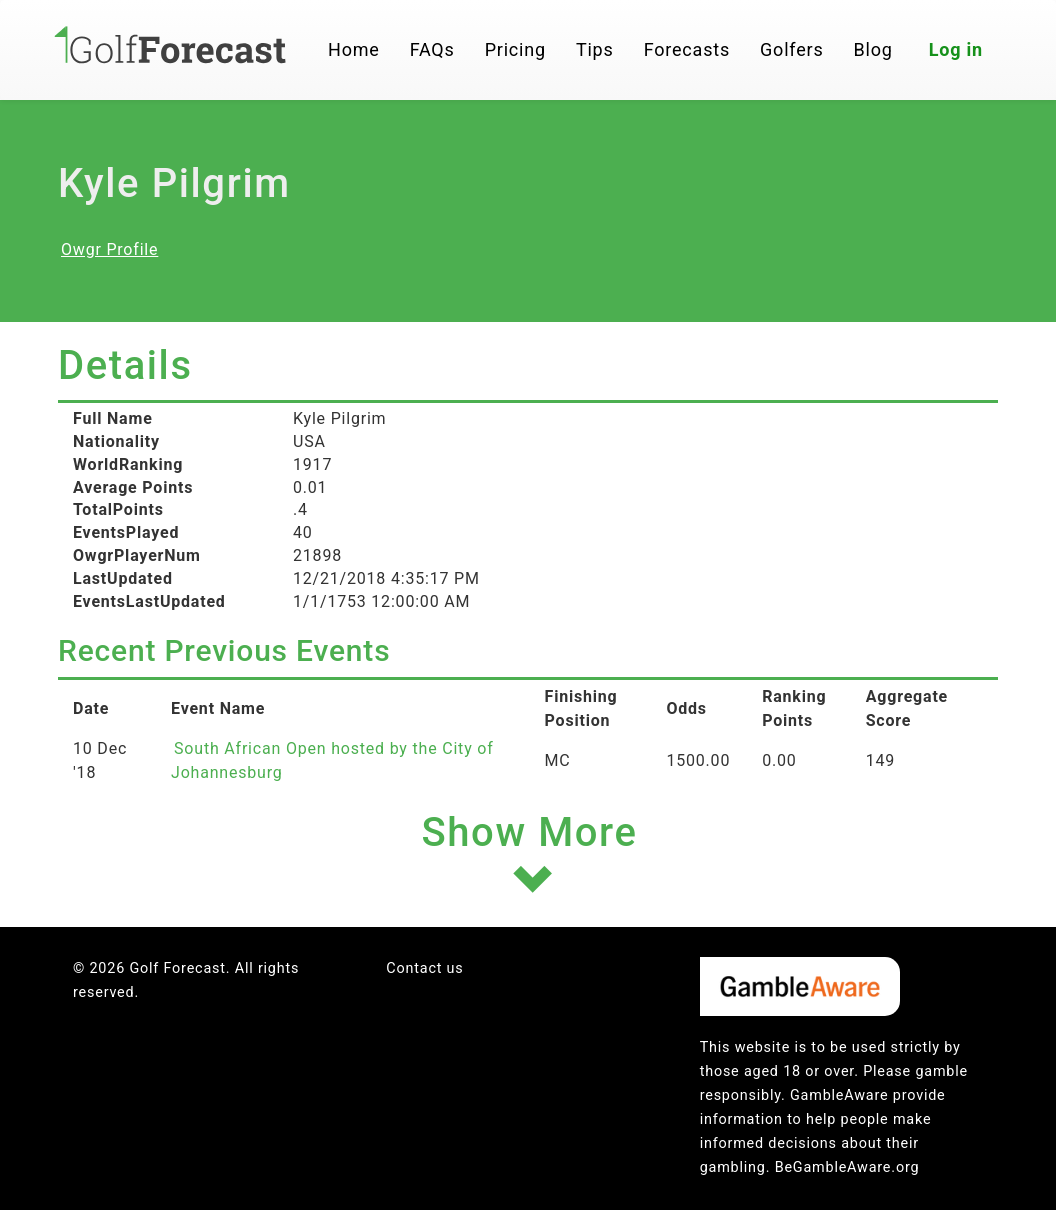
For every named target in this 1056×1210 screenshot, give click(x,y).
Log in (956, 49)
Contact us (424, 968)
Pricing (515, 49)
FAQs (432, 49)
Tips (595, 49)
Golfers (792, 49)
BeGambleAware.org (847, 1167)
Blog (873, 49)
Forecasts (687, 49)
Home (354, 49)
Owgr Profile (109, 249)
